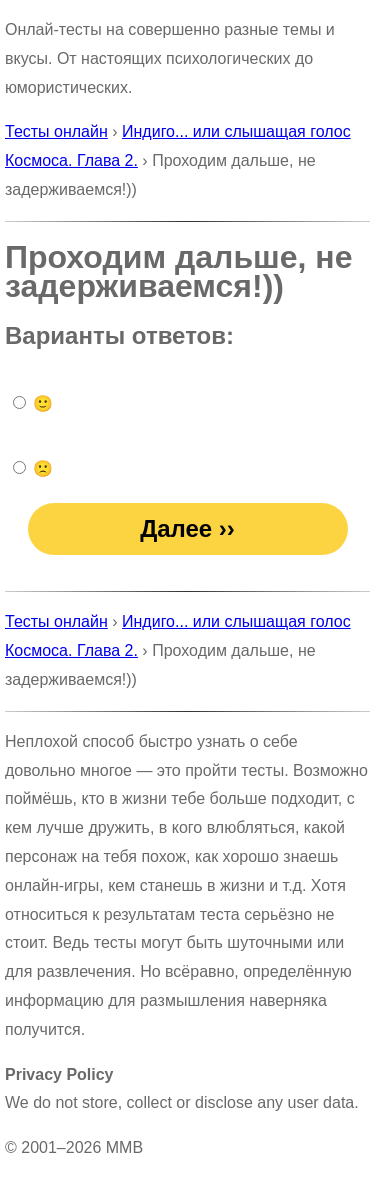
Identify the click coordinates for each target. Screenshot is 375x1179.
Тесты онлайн (56, 131)
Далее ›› (187, 528)
